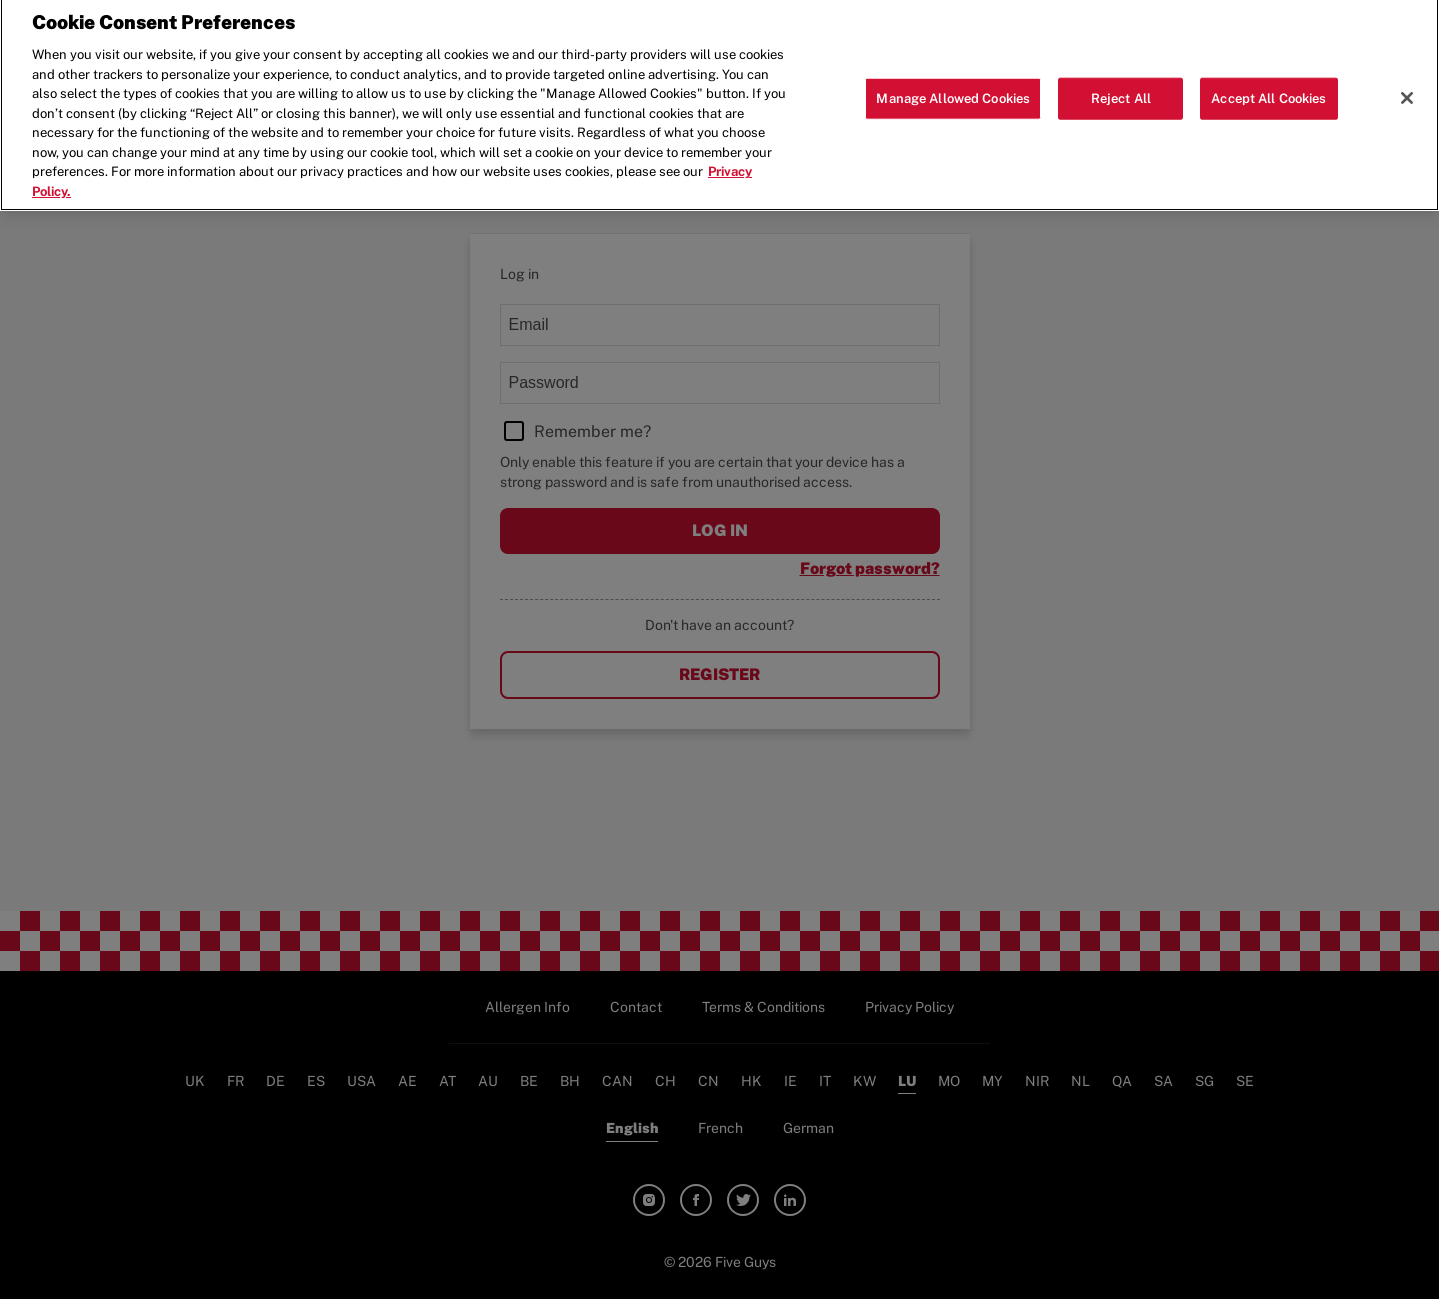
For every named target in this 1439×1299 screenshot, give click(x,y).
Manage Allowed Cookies (953, 90)
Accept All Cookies (1268, 90)
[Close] (1407, 90)
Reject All (1121, 90)
